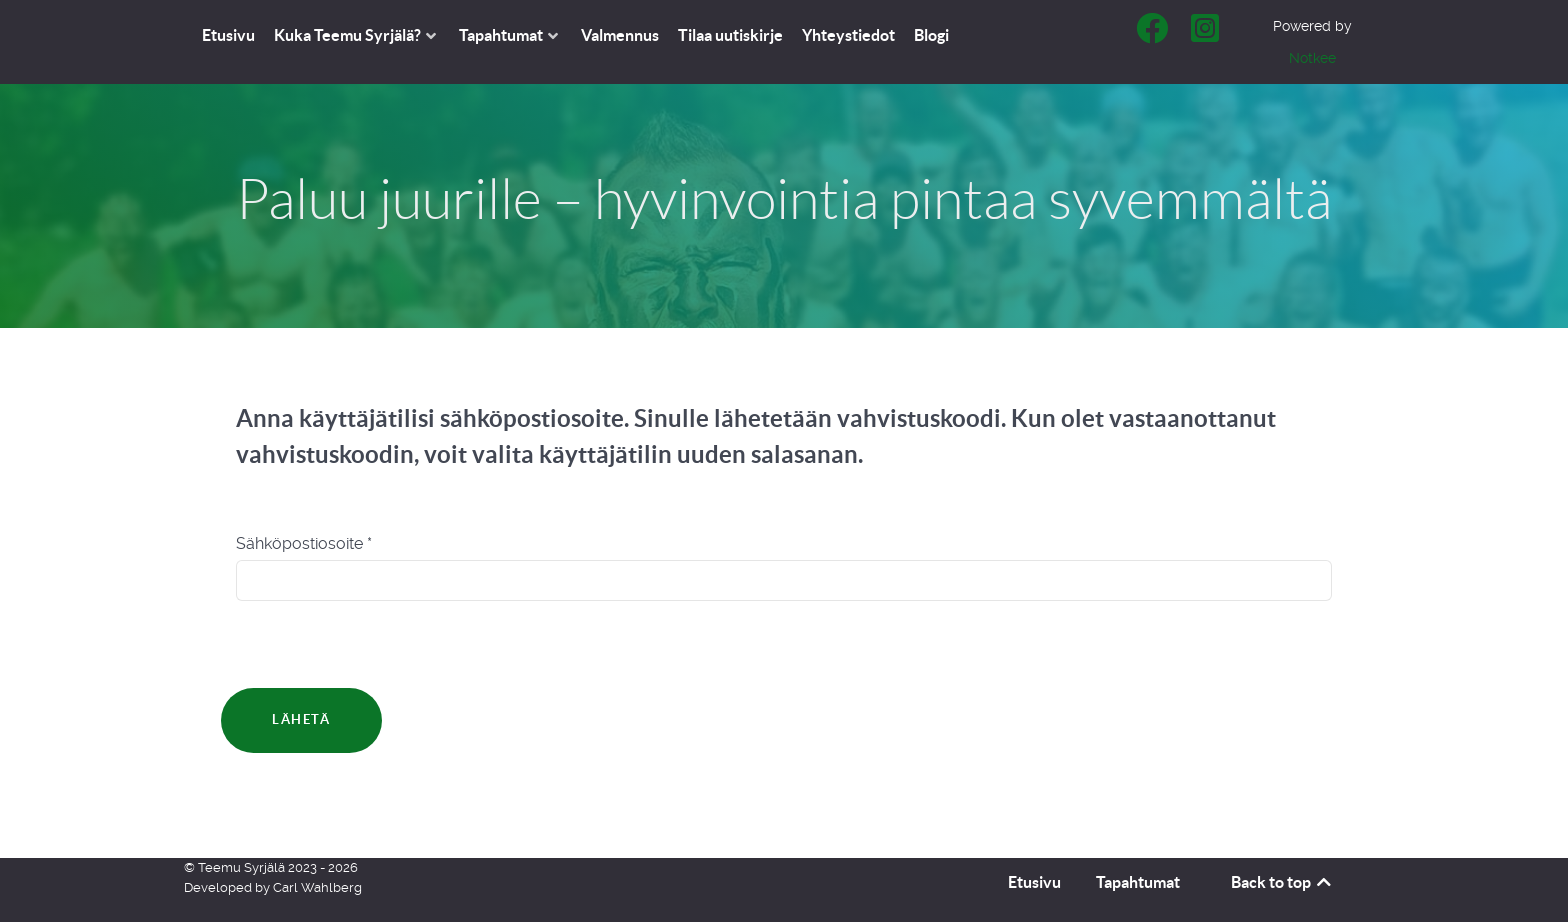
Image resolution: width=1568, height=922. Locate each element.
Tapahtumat (1138, 882)
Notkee (1312, 58)
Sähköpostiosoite (304, 543)
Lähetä (301, 719)
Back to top (1282, 882)
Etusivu (1034, 882)
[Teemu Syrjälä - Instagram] (1205, 34)
